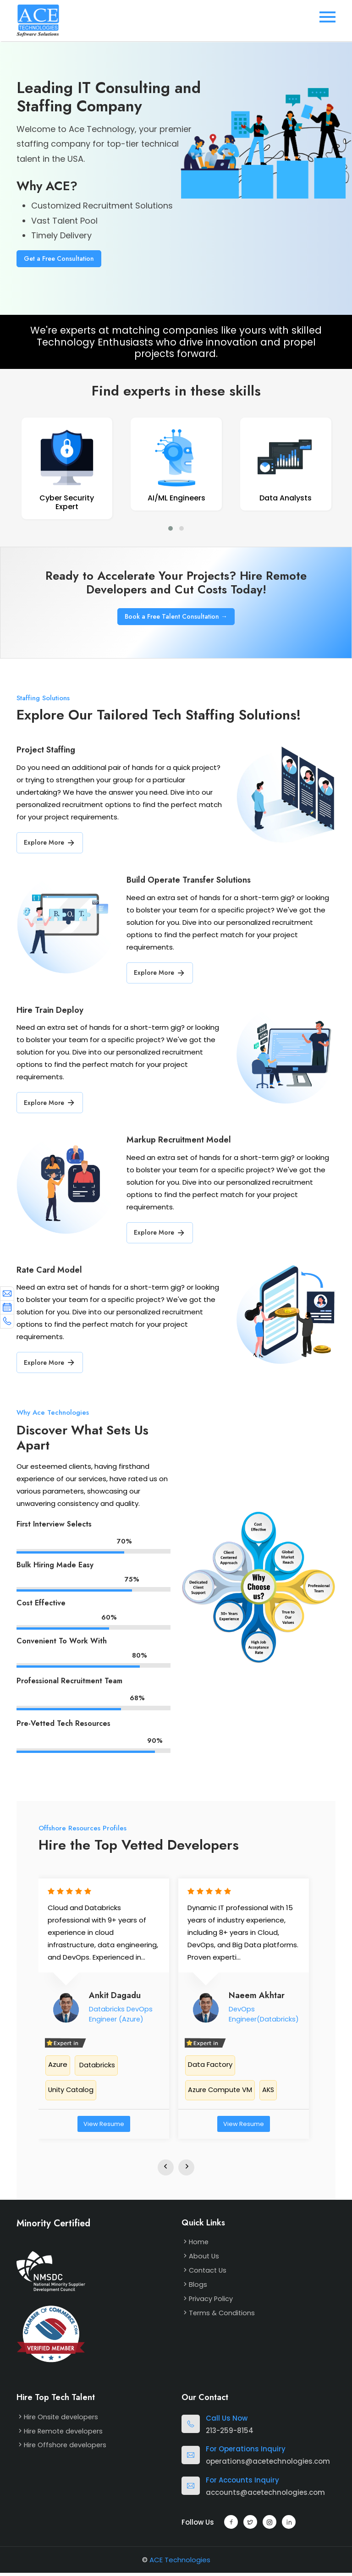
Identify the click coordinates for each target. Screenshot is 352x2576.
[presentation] (166, 2170)
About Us (204, 2258)
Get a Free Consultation (59, 258)
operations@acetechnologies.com (268, 2464)
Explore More (50, 844)
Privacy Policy (211, 2301)
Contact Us (208, 2273)
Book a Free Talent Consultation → (176, 618)
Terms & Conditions (222, 2314)
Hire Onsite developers (62, 2419)
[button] (170, 530)
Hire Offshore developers (66, 2447)
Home (199, 2245)
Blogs (198, 2286)
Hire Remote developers (65, 2434)
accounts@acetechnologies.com (265, 2495)
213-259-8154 (229, 2433)
